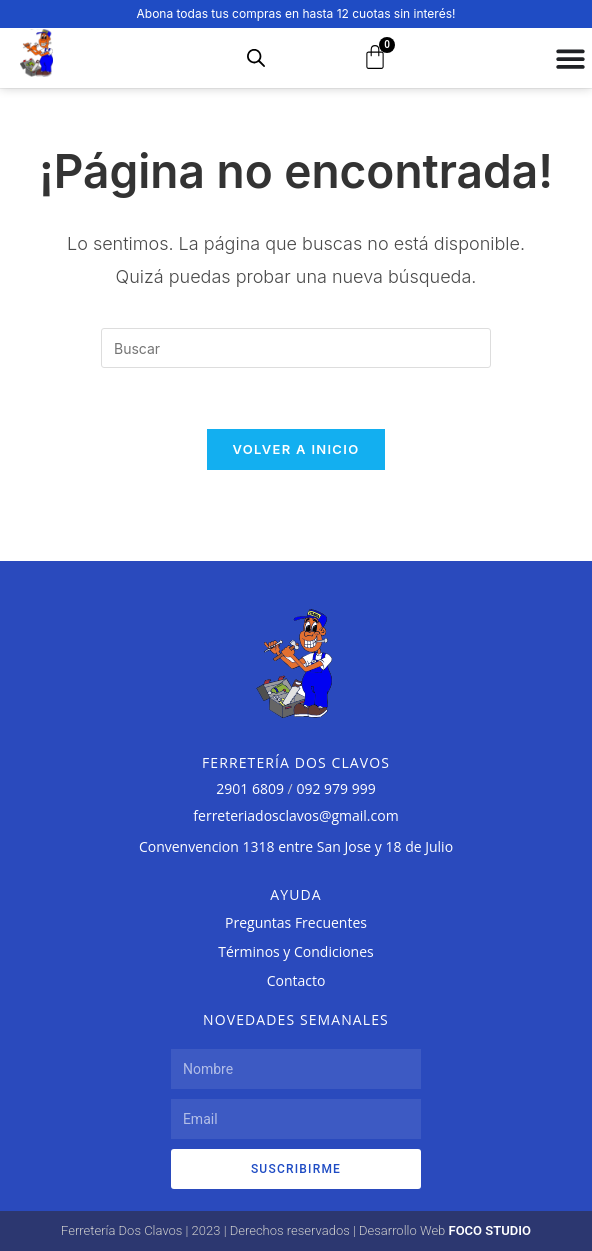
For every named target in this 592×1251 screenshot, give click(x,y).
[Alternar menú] (570, 58)
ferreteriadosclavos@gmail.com (295, 815)
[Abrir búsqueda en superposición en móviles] (256, 57)
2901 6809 (250, 788)
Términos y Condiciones (295, 951)
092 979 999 (335, 788)
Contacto (296, 980)
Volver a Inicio (296, 449)
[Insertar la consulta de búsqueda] (296, 348)
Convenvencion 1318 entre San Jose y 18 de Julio (296, 846)
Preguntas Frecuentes (296, 922)
